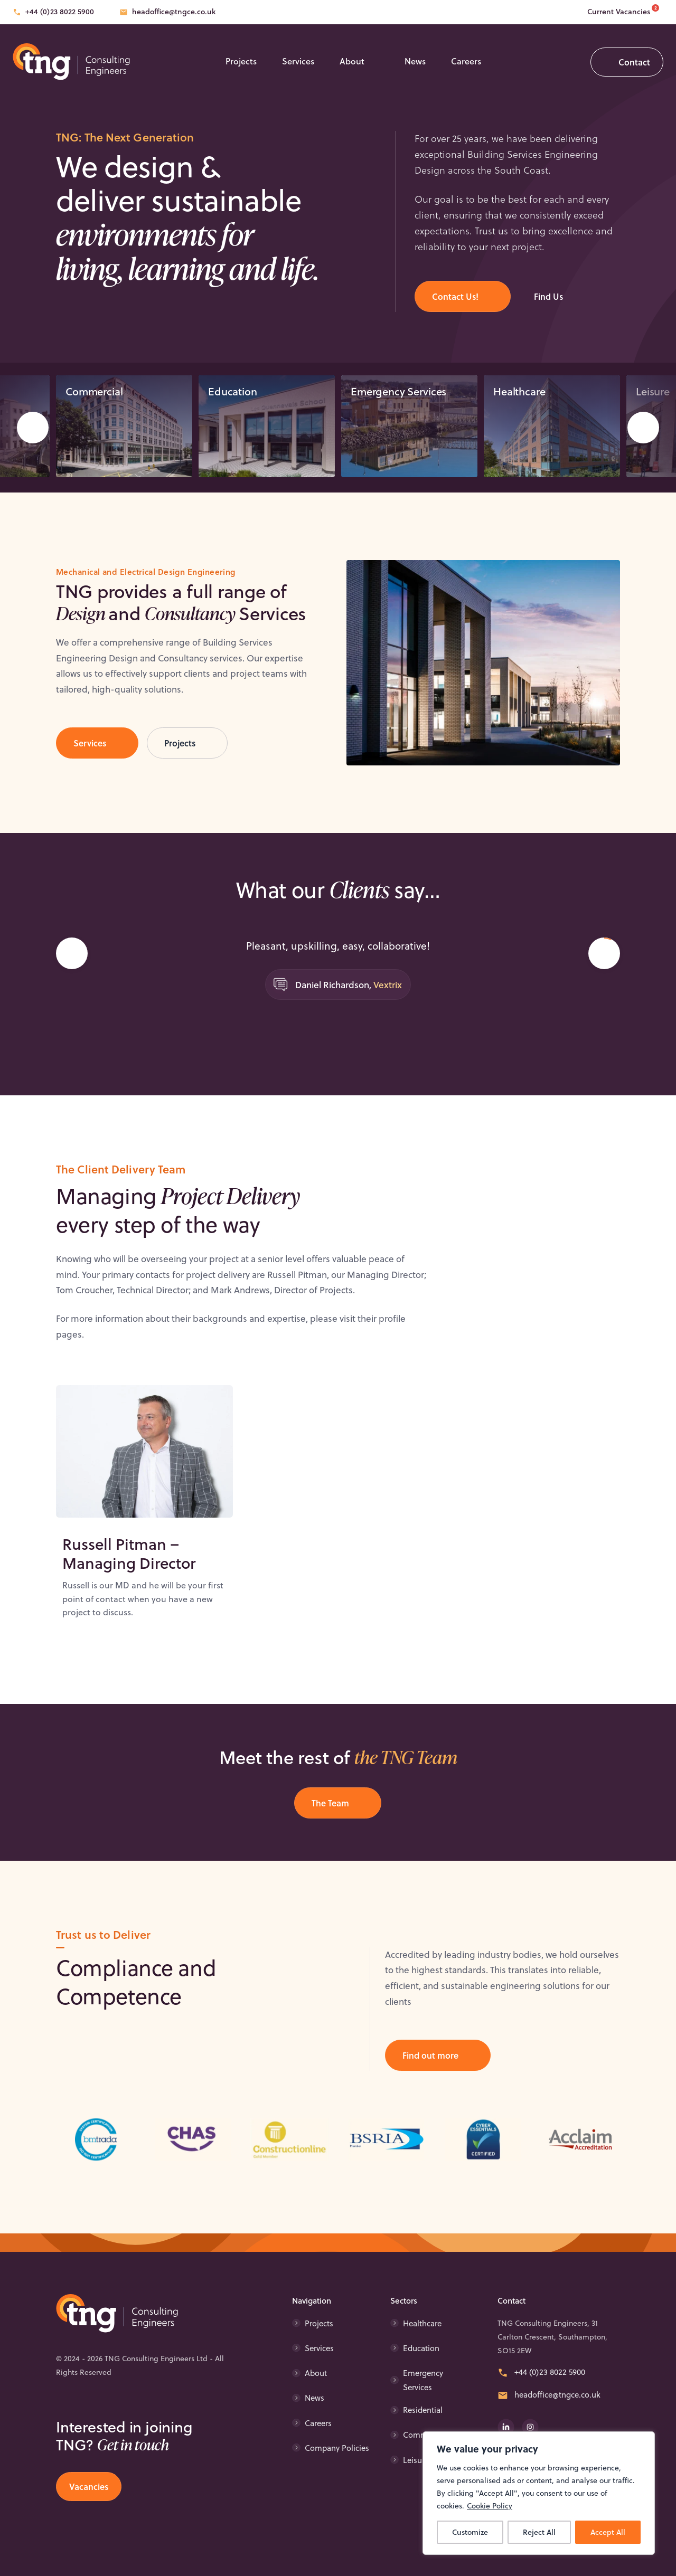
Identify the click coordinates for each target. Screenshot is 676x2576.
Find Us (548, 296)
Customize (470, 2532)
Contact (634, 62)
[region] (538, 2493)
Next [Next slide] (643, 436)
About (352, 61)
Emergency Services (398, 399)
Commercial (94, 399)
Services (298, 61)
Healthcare (519, 399)
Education (232, 399)
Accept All (607, 2532)
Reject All (539, 2532)
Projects (241, 61)
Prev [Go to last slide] (33, 436)
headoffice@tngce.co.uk (173, 11)
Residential (423, 2410)
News (415, 61)
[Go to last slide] (72, 985)
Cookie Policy (489, 2506)
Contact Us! (455, 296)
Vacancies (88, 2486)
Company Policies (337, 2448)
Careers (466, 61)
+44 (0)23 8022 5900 (59, 11)
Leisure (416, 2460)
